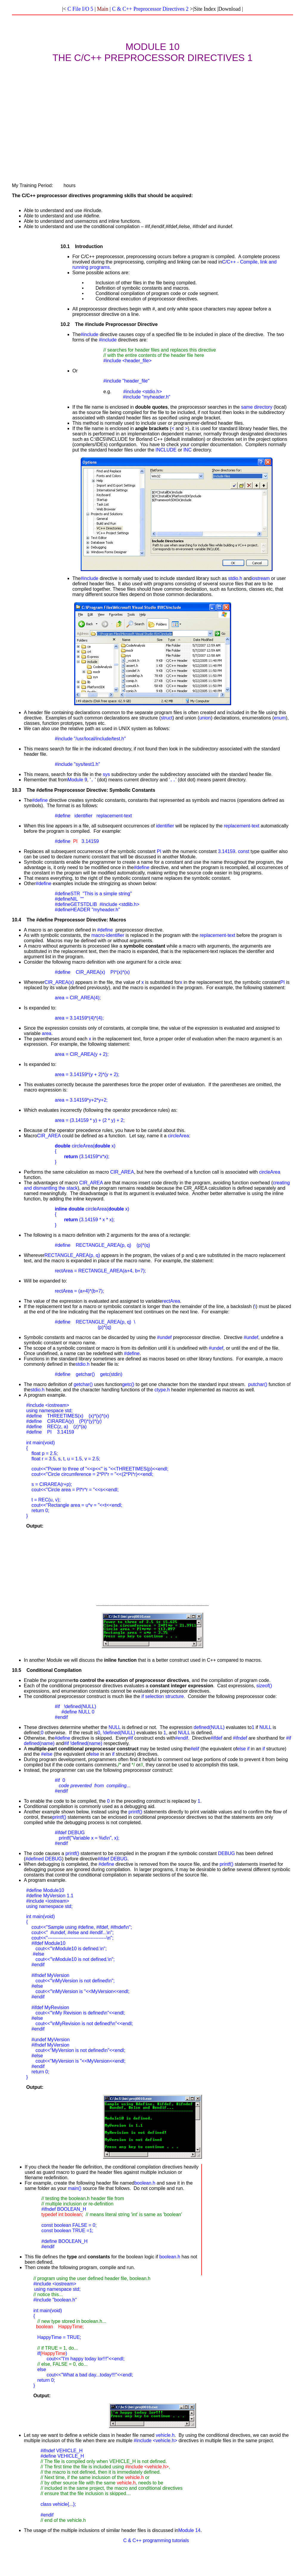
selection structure (164, 1696)
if (142, 1696)
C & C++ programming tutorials (156, 2540)
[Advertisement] (152, 117)
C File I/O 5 (80, 9)
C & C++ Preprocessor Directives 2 (150, 9)
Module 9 (77, 779)
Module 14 (189, 2530)
